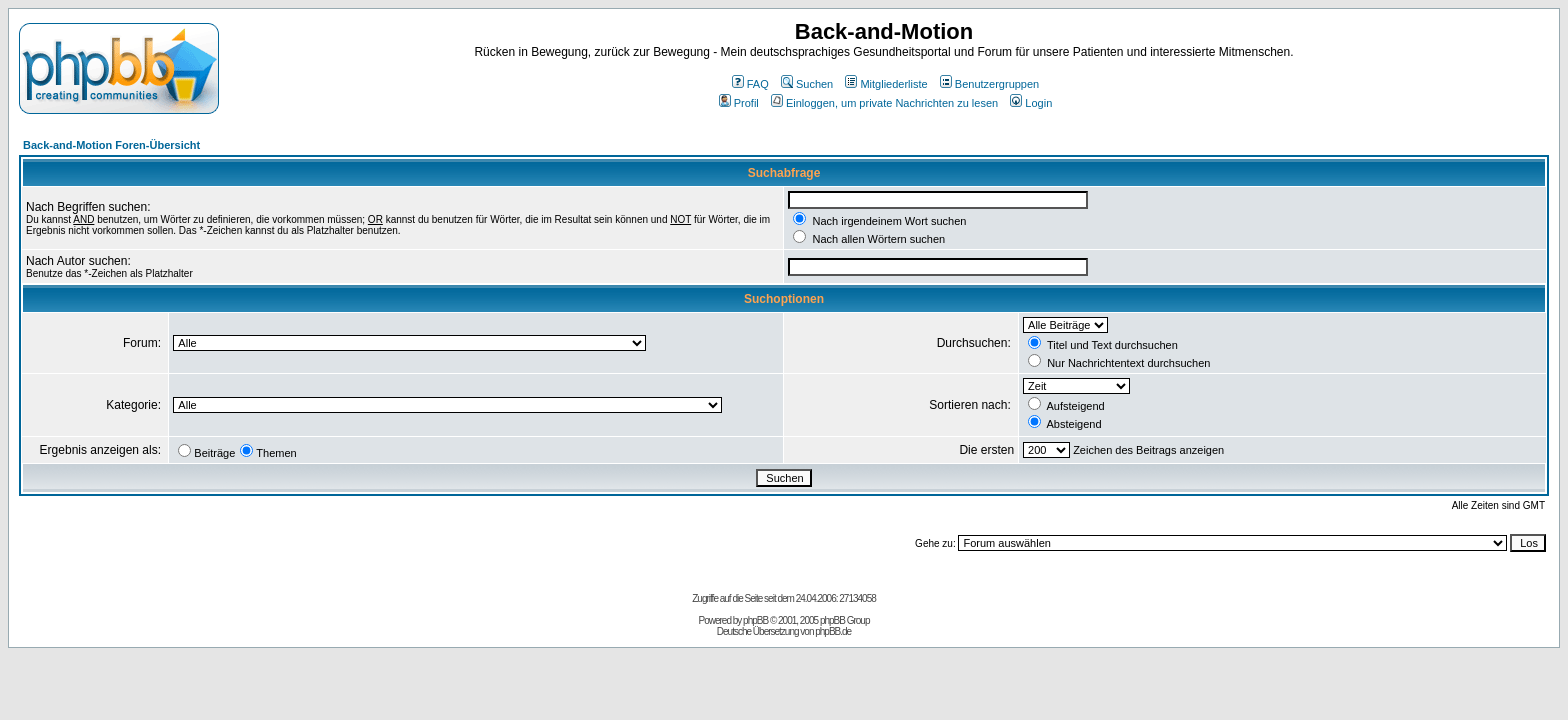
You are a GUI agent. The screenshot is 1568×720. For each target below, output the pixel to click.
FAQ (750, 84)
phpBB (755, 620)
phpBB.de (833, 631)
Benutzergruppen (989, 84)
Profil (739, 103)
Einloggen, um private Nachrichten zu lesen (884, 103)
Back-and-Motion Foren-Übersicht (111, 145)
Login (1031, 103)
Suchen (807, 84)
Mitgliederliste (886, 84)
